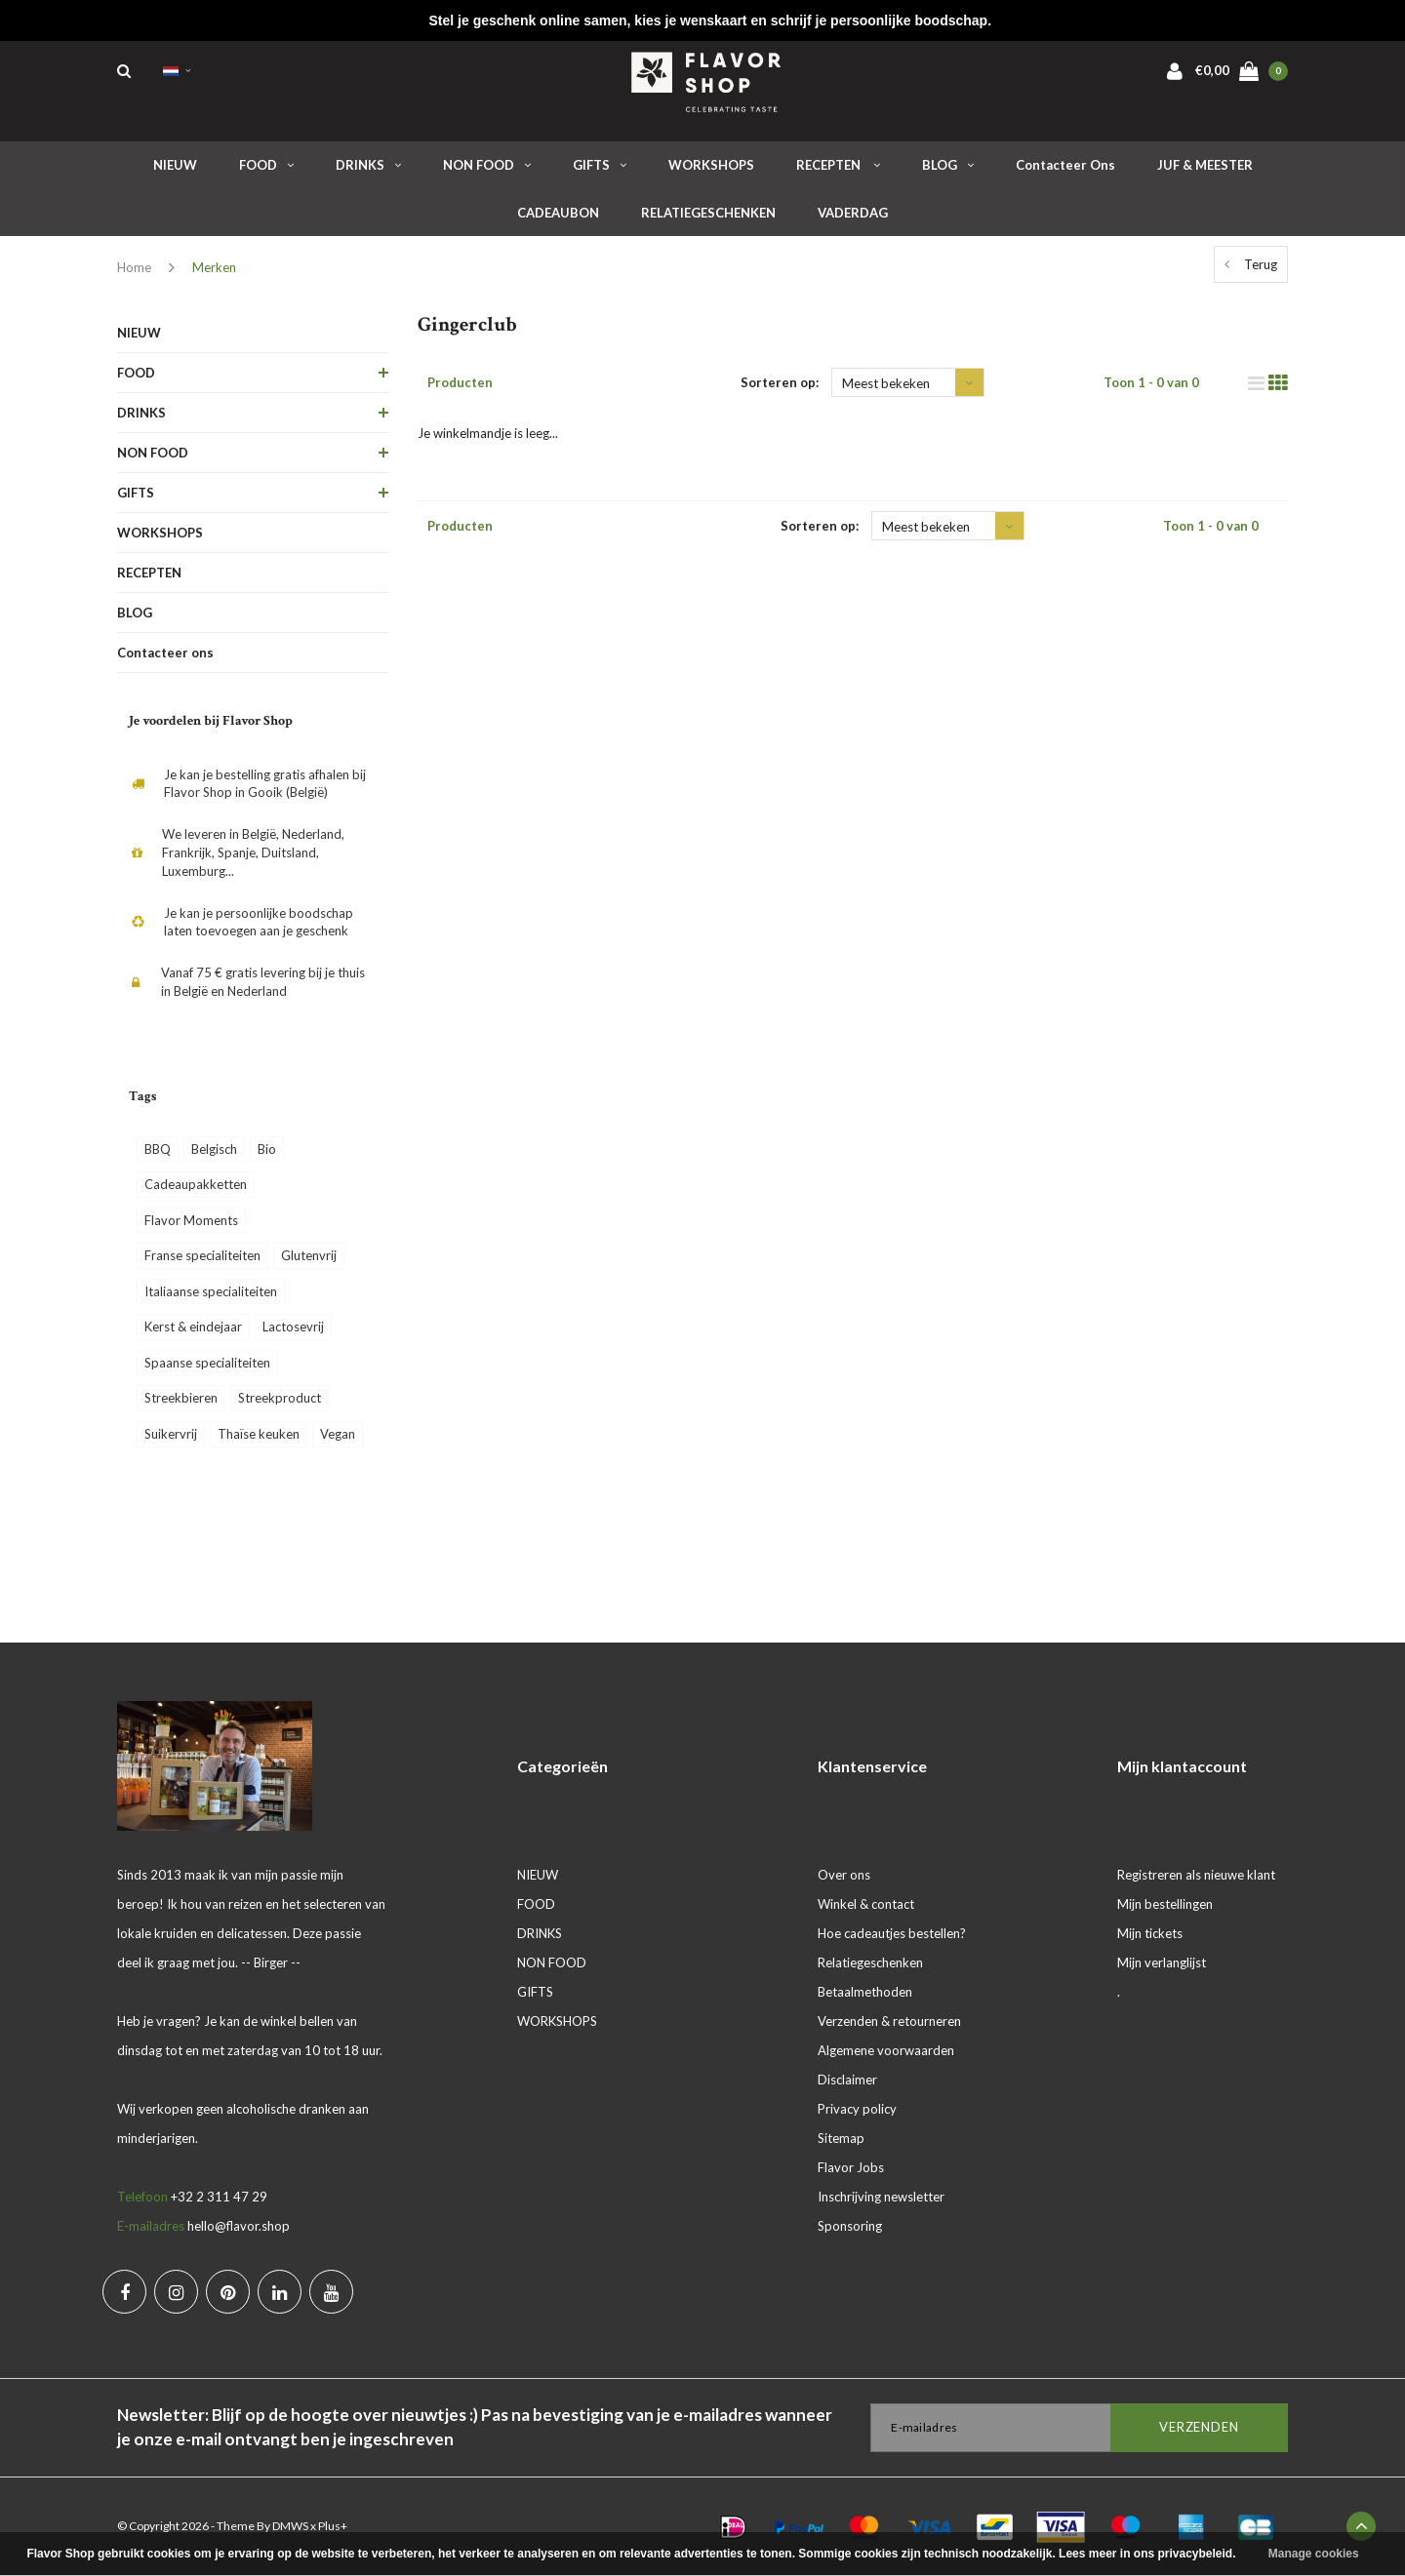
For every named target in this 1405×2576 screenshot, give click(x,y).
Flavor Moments (191, 1220)
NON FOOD (487, 165)
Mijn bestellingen (1165, 1904)
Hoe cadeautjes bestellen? (892, 1933)
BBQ (157, 1149)
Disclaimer (847, 2079)
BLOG (948, 165)
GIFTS (599, 165)
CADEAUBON (558, 212)
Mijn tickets (1150, 1933)
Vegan (337, 1434)
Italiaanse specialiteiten (210, 1291)
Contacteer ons (1065, 165)
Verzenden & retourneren (889, 2021)
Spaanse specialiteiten (207, 1362)
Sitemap (841, 2138)
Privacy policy (857, 2109)
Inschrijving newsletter (881, 2196)
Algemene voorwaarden (886, 2050)
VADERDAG (853, 212)
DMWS (290, 2525)
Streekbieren (181, 1398)
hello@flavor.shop (238, 2226)
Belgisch (214, 1149)
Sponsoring (850, 2226)
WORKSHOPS (711, 165)
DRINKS (368, 165)
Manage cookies (1313, 2553)
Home (134, 267)
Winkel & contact (866, 1904)
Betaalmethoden (865, 1992)
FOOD (266, 165)
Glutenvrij (309, 1255)
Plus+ (332, 2525)
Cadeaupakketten (195, 1184)
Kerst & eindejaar (193, 1326)
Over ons (844, 1874)
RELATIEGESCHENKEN (708, 212)
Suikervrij (170, 1434)
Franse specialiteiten (202, 1255)
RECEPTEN (838, 165)
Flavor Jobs (851, 2167)
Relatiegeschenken (870, 1962)
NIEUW (175, 165)
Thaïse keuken (259, 1434)
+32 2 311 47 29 (219, 2196)
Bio (267, 1149)
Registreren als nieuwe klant (1196, 1874)
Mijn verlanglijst (1161, 1962)
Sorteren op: (780, 382)
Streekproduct (279, 1398)
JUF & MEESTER (1205, 165)
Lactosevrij (293, 1326)
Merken (214, 267)
